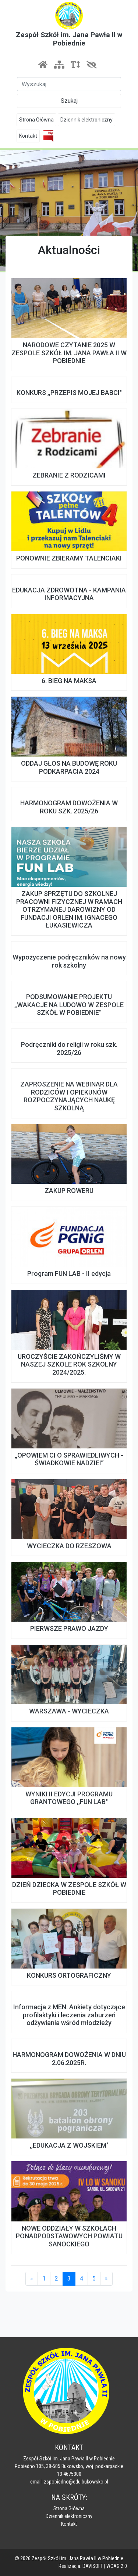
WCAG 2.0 (116, 2566)
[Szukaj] (69, 84)
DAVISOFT (92, 2566)
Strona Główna (36, 120)
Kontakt (28, 136)
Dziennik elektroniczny (86, 120)
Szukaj (69, 100)
